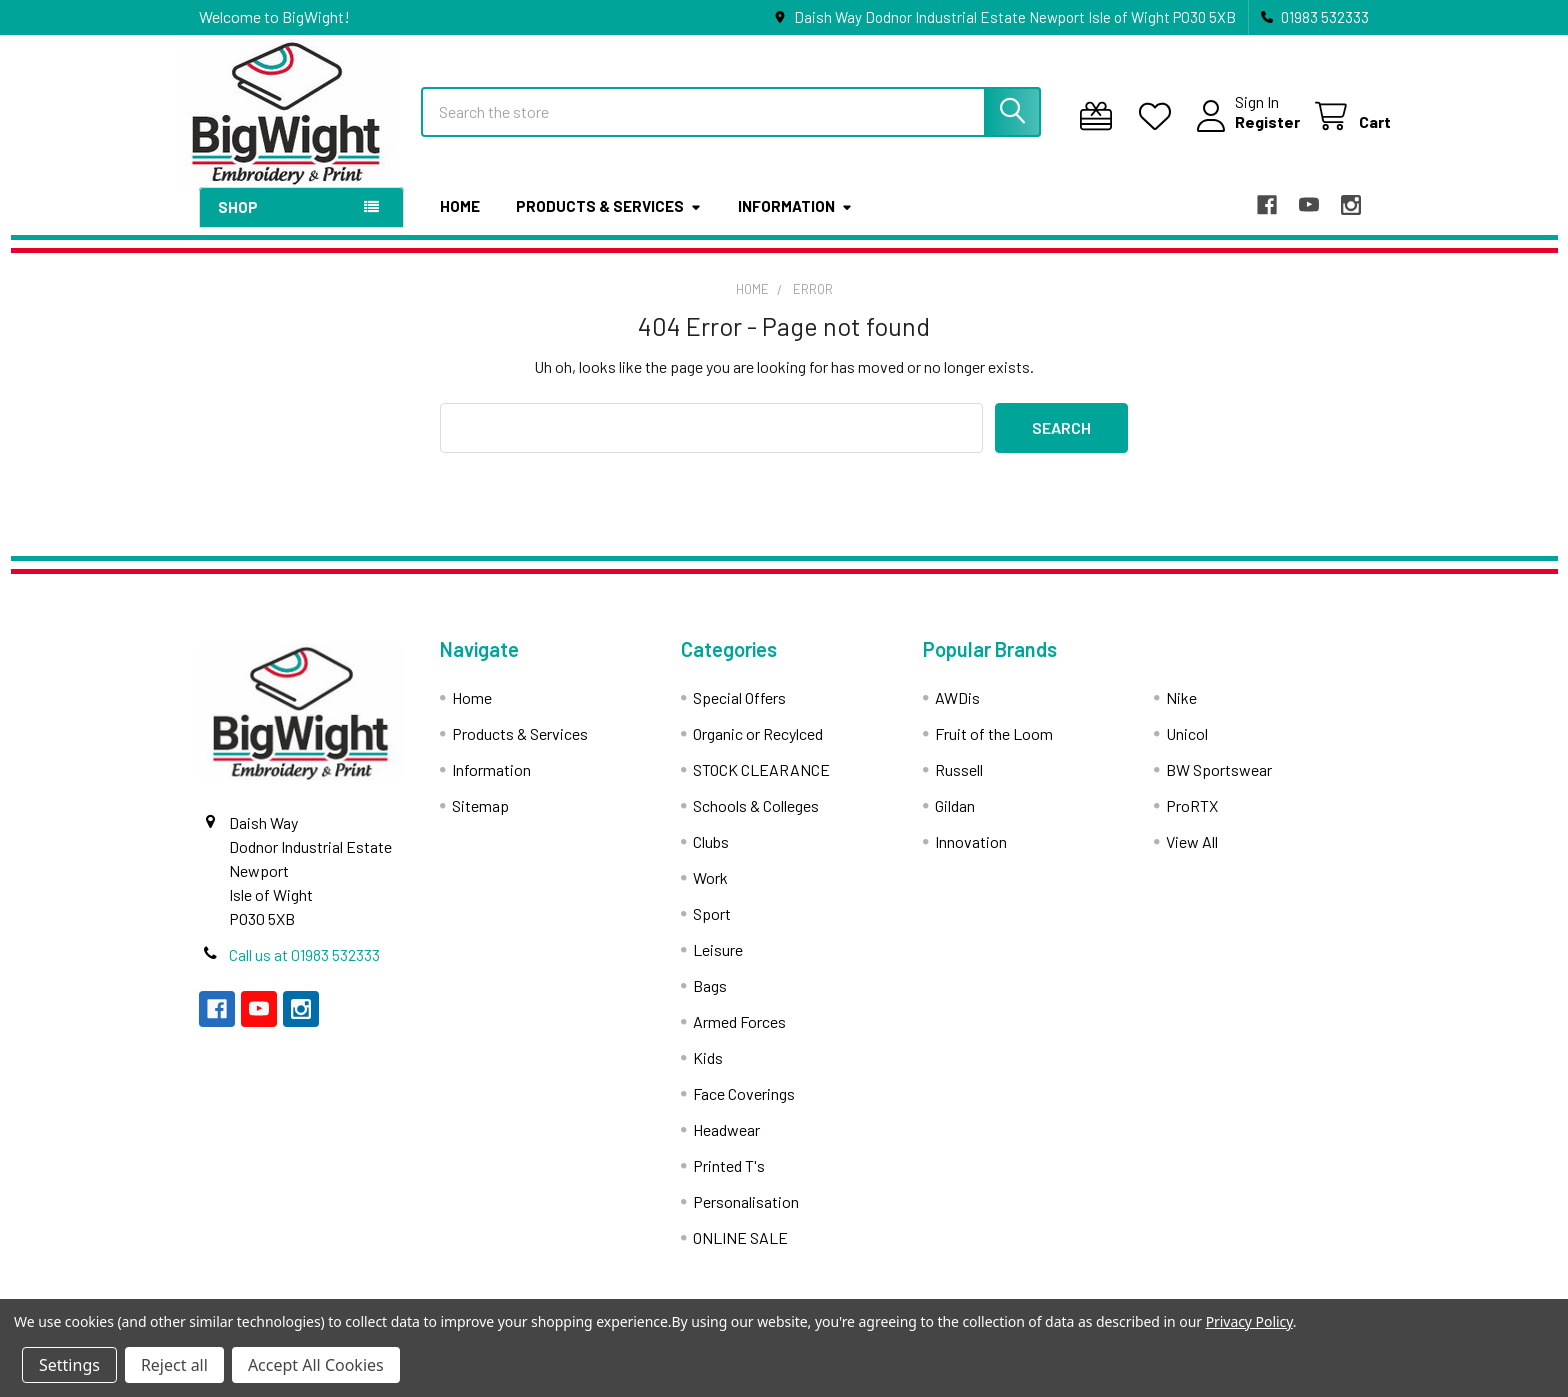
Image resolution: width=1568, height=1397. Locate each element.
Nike (1181, 713)
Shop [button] (238, 224)
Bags (710, 1001)
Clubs (711, 857)
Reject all (174, 1365)
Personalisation (746, 1217)
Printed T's (729, 1181)
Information (795, 223)
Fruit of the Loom (994, 749)
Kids (708, 1073)
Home (460, 223)
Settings (69, 1365)
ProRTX (1192, 821)
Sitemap (480, 821)
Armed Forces (739, 1037)
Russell (959, 785)
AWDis (957, 713)
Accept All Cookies (316, 1365)
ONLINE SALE (740, 1253)
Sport (712, 929)
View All (1192, 857)
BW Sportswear (1219, 785)
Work (710, 893)
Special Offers (739, 713)
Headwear (726, 1145)
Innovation (971, 857)
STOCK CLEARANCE (761, 785)
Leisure (718, 965)
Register (1245, 132)
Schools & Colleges (756, 821)
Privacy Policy (1249, 1321)
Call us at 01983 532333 (304, 970)
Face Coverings (744, 1109)
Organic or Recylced (758, 749)
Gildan (955, 821)
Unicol (1187, 749)
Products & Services (609, 223)
